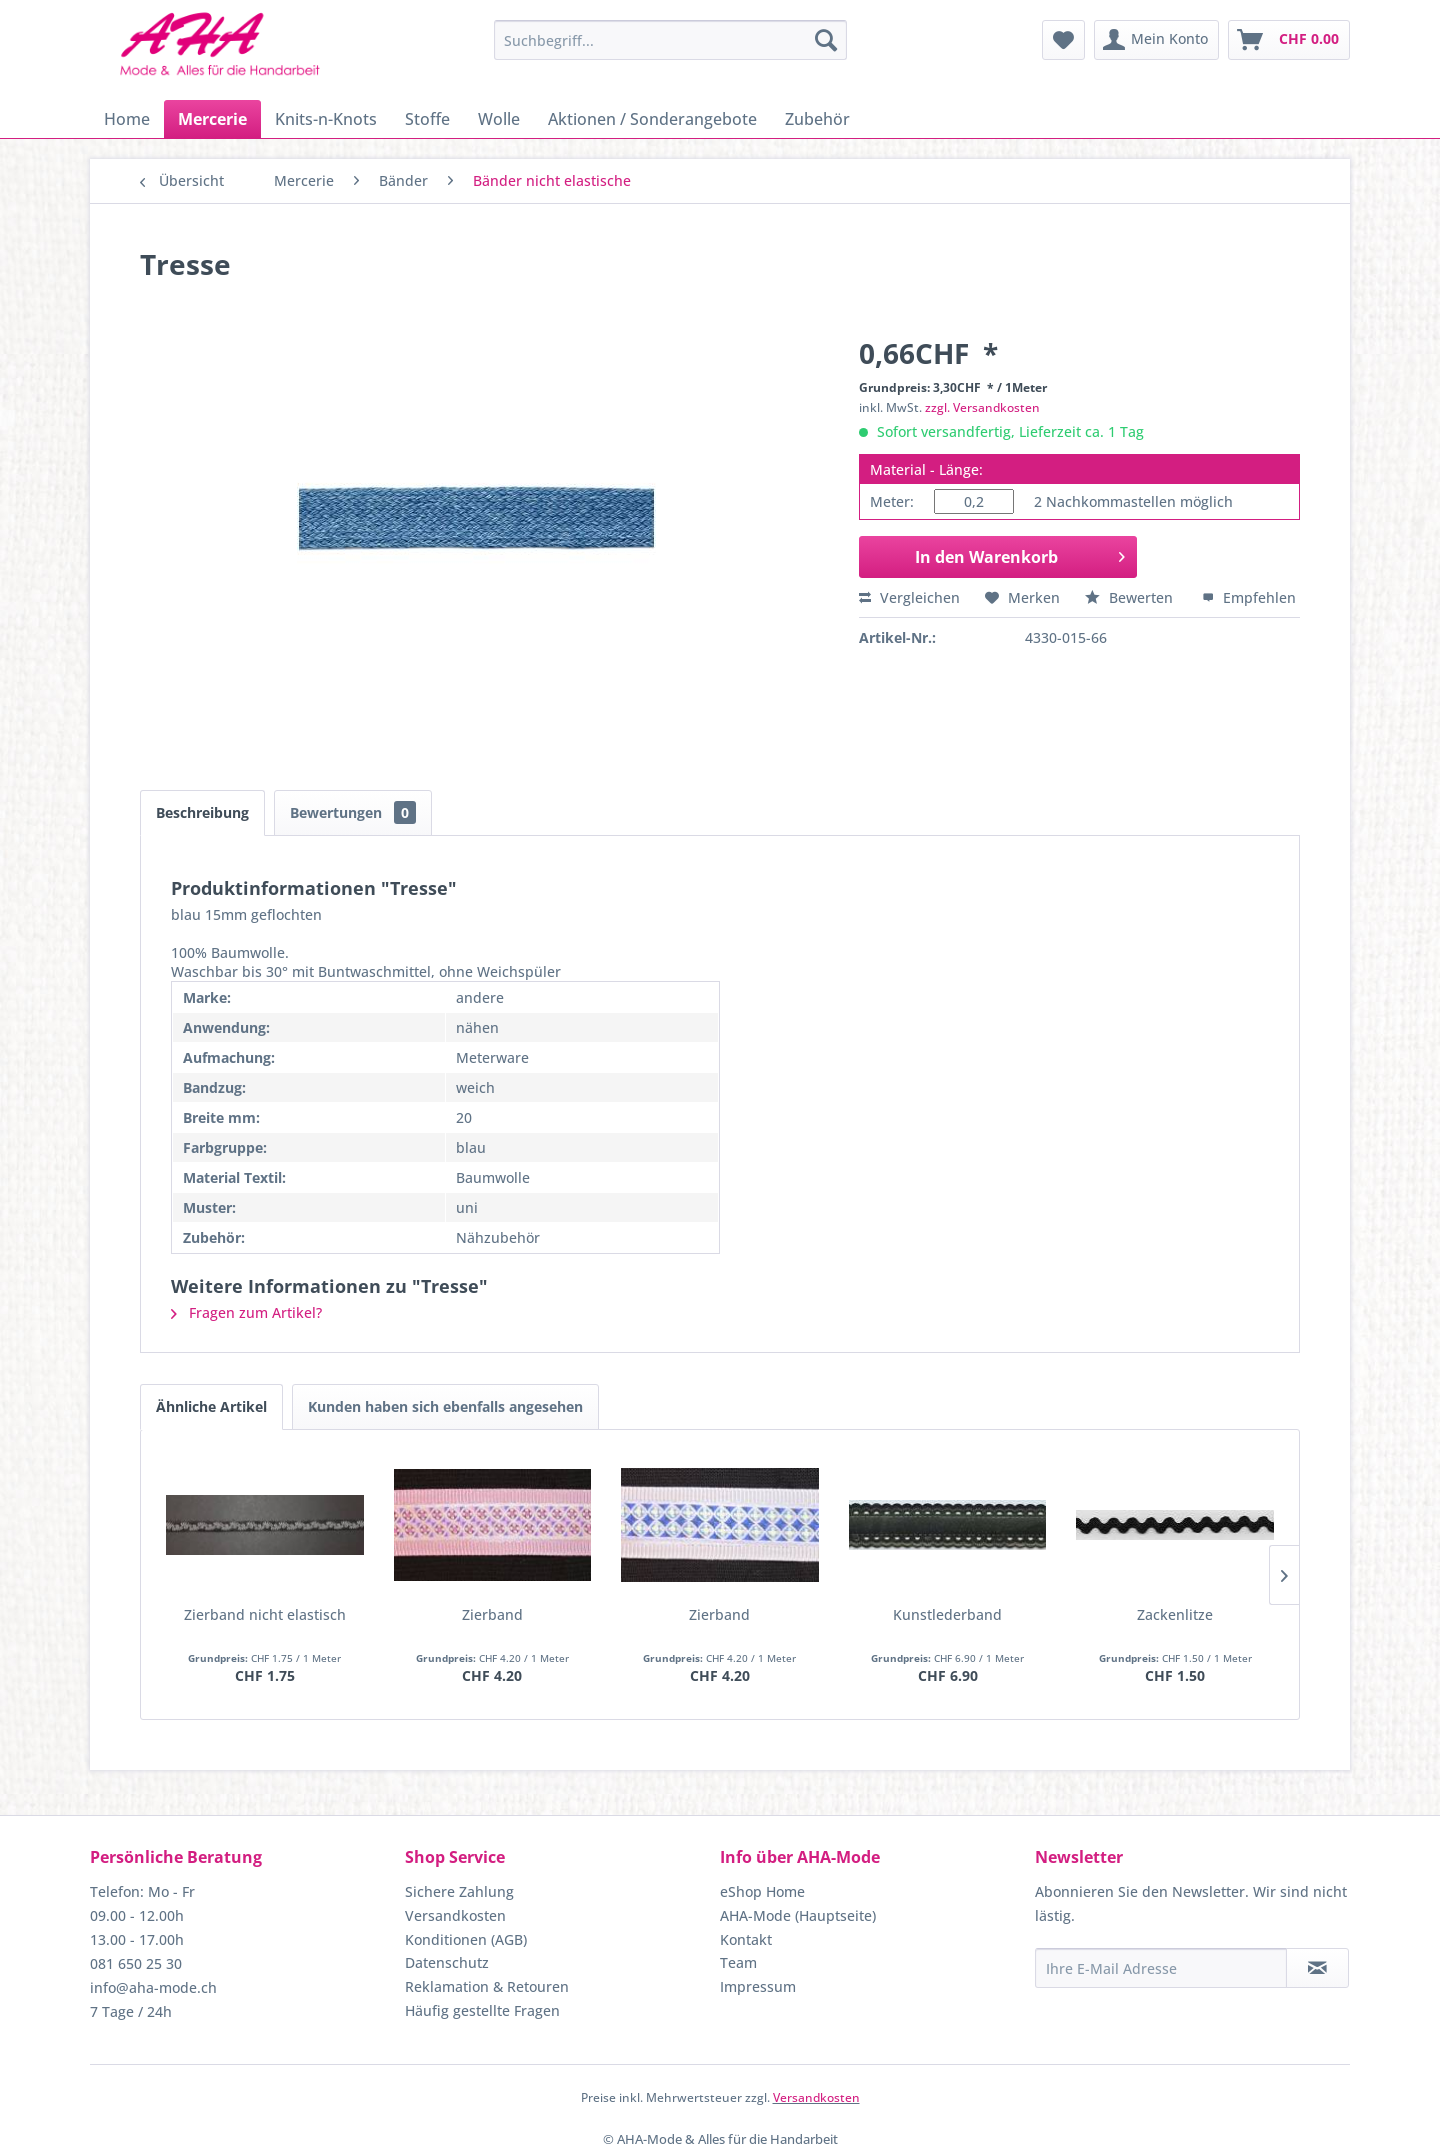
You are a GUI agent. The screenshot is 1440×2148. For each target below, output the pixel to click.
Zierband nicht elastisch (265, 1614)
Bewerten (1131, 597)
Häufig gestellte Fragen (482, 2010)
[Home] (127, 119)
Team (738, 1962)
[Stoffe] (427, 119)
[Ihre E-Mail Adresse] (1161, 1968)
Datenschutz (447, 1962)
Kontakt (746, 1939)
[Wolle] (499, 119)
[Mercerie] (212, 119)
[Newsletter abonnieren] (1317, 1968)
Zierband (492, 1614)
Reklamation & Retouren (487, 1986)
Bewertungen (353, 812)
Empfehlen (1249, 597)
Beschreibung (202, 812)
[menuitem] (670, 40)
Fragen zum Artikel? (246, 1312)
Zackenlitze (1175, 1614)
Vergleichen (909, 597)
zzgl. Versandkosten (982, 407)
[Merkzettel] (1063, 40)
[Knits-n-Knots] (326, 119)
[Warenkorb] (1289, 40)
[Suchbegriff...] (670, 40)
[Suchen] (826, 40)
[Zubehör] (817, 119)
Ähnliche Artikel (211, 1406)
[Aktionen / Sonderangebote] (652, 119)
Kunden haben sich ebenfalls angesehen (445, 1406)
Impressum (758, 1986)
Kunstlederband (947, 1614)
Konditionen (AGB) (466, 1939)
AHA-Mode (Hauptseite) (798, 1915)
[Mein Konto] (1156, 40)
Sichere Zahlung (459, 1891)
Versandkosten (455, 1915)
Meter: (892, 501)
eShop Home (762, 1891)
